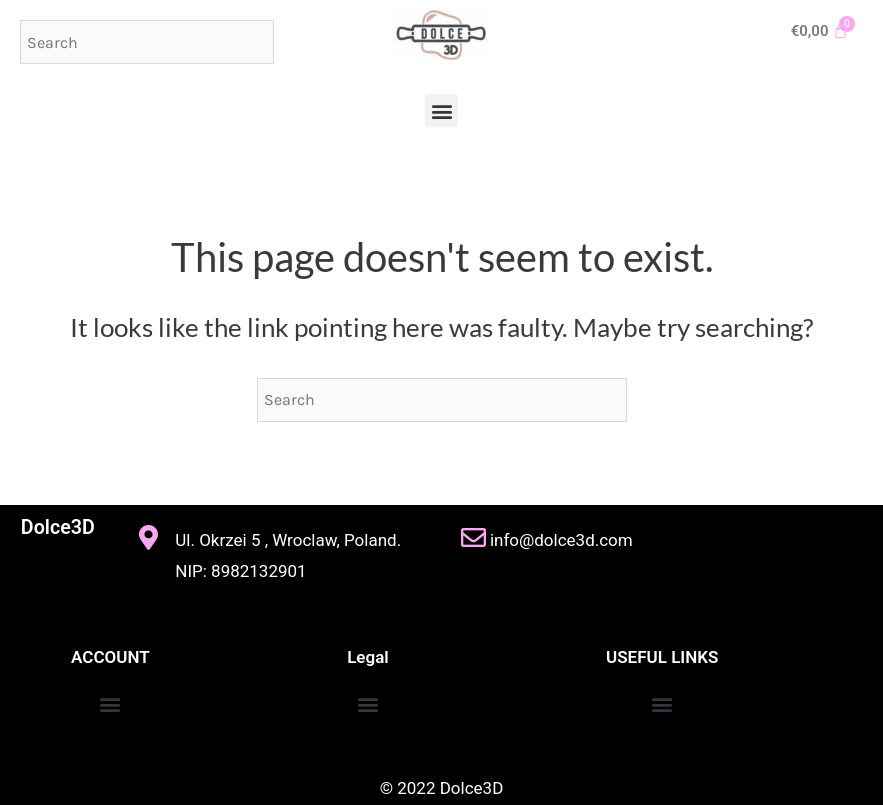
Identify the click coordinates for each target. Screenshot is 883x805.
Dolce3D (57, 527)
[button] (441, 110)
